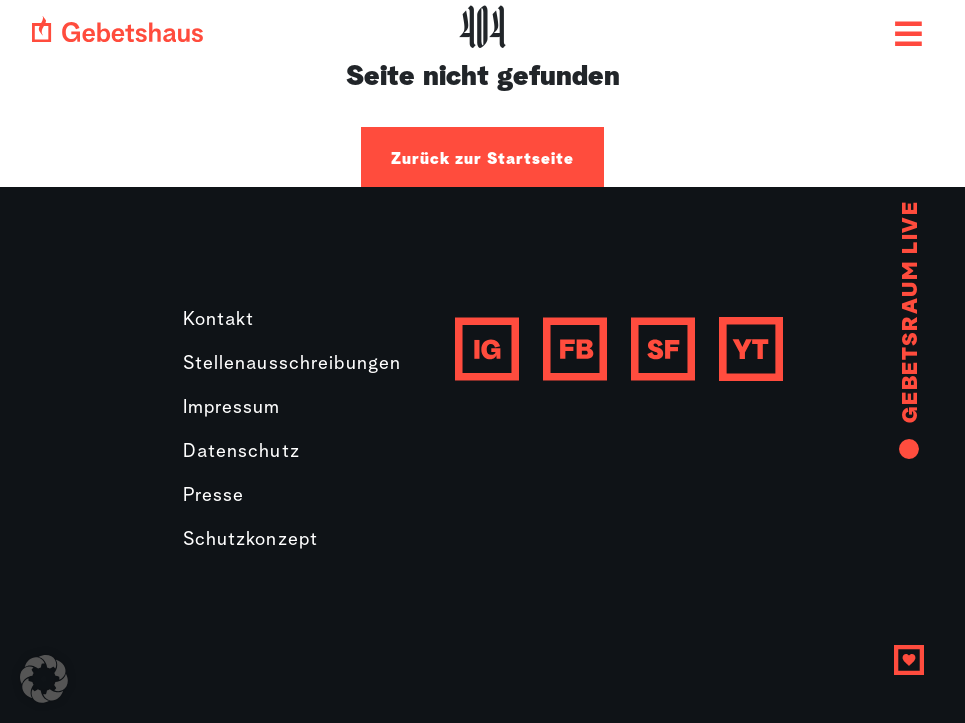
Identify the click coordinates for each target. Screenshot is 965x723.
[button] (44, 679)
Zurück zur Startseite (482, 159)
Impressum (232, 408)
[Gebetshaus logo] (117, 29)
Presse (214, 496)
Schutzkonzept (251, 540)
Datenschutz (241, 452)
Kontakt (219, 320)
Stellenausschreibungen (292, 364)
